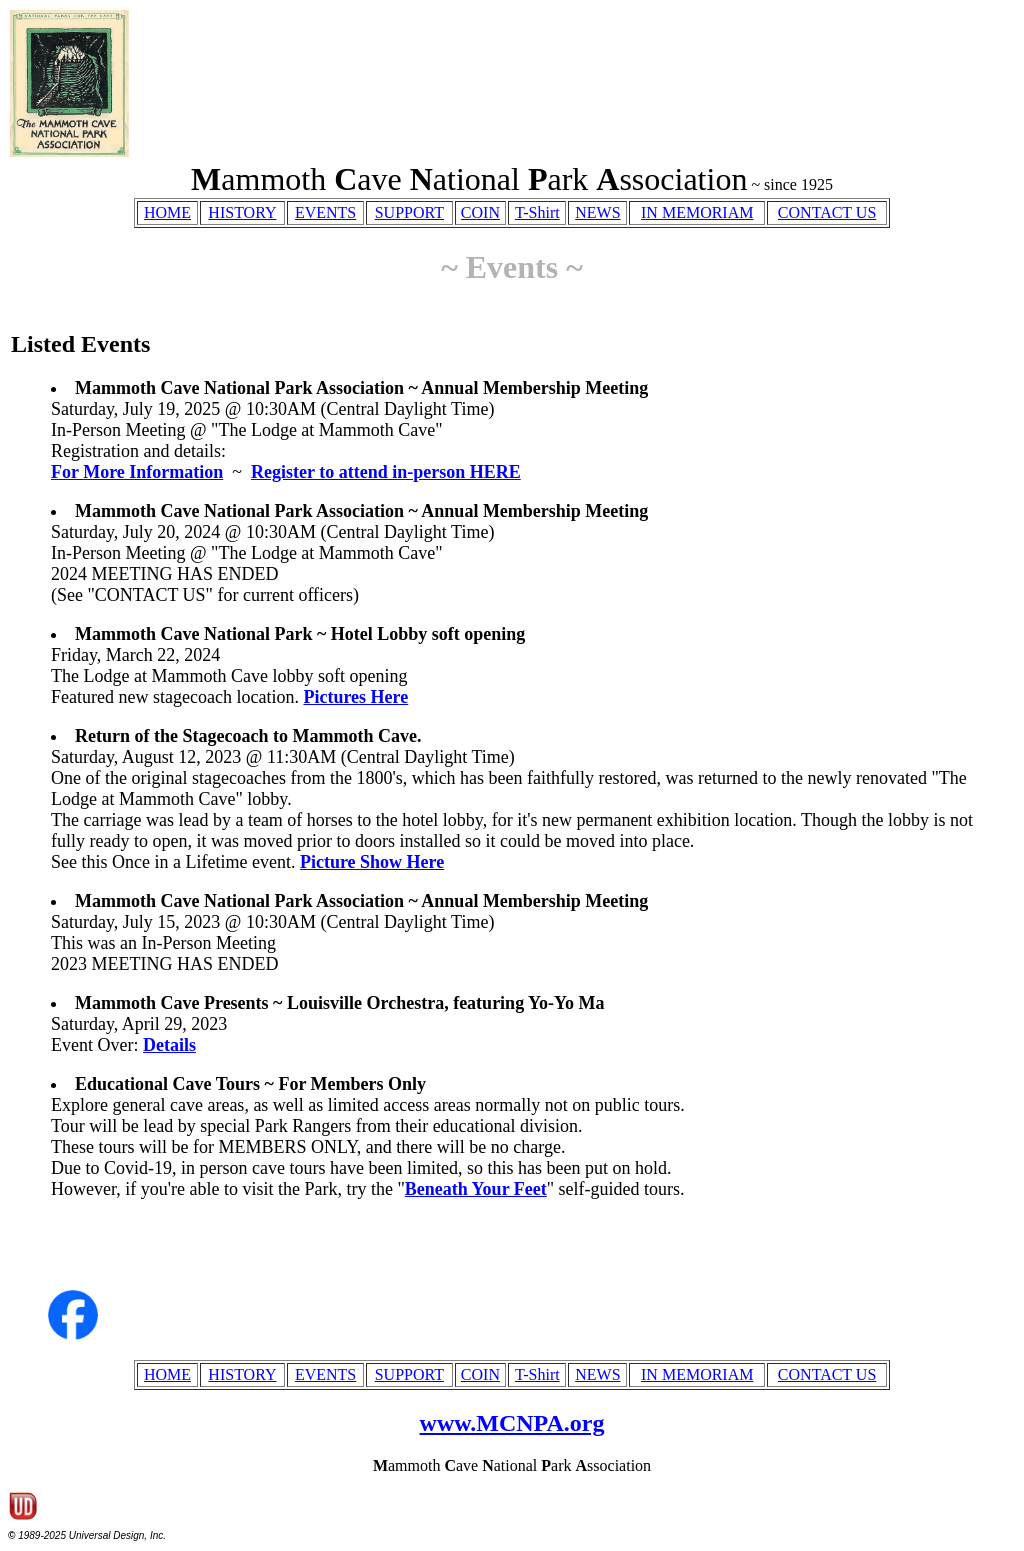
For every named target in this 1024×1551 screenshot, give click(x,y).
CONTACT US (827, 212)
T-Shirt (537, 212)
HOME (167, 212)
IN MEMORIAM (697, 212)
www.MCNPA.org (512, 1423)
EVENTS (325, 212)
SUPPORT (409, 212)
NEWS (597, 212)
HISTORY (242, 212)
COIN (480, 212)
